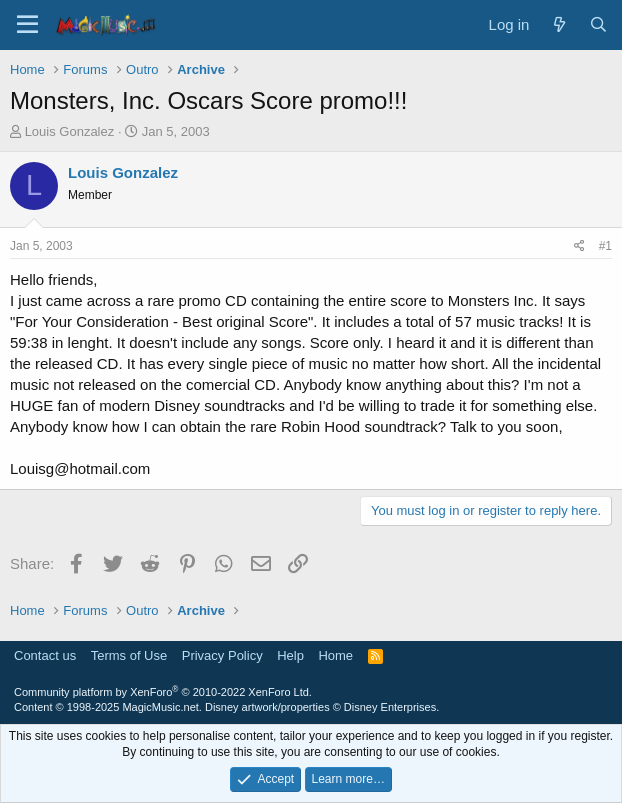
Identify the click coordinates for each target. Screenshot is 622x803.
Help (290, 655)
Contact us (45, 655)
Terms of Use (129, 655)
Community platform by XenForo (163, 692)
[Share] (579, 246)
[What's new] (558, 24)
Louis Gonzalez (70, 131)
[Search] (598, 24)
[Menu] (27, 25)
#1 (605, 246)
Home (335, 655)
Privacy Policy (222, 655)
